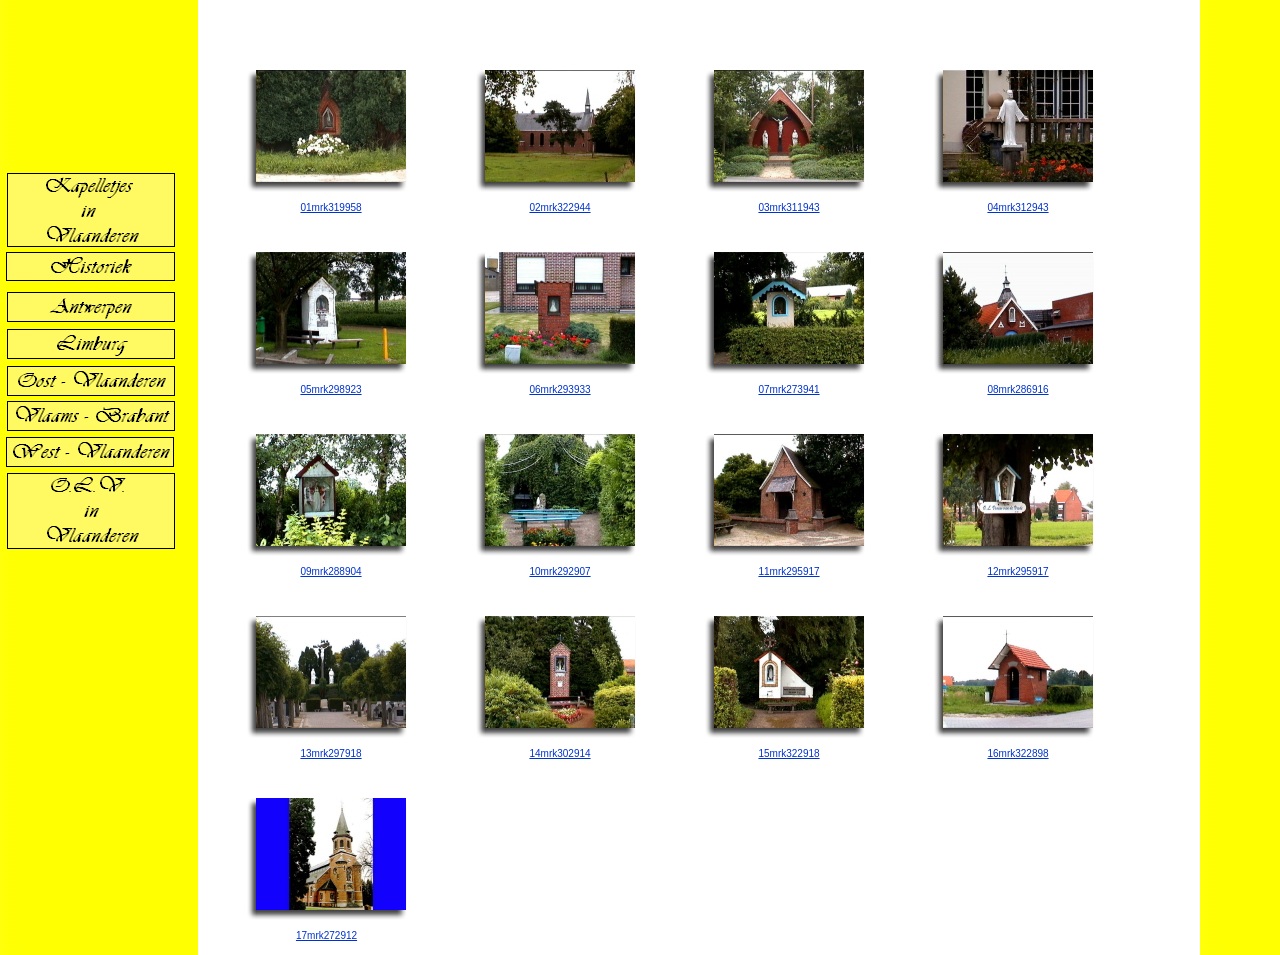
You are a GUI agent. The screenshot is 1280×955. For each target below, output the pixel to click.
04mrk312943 (1017, 207)
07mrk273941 (788, 389)
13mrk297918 (330, 753)
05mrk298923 (330, 389)
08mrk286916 (1017, 389)
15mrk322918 (788, 753)
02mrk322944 (559, 207)
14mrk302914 (559, 753)
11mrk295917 (788, 571)
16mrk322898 (1017, 753)
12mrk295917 (1017, 571)
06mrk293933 (559, 389)
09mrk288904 (330, 571)
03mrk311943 (788, 207)
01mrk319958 (330, 207)
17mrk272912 (326, 935)
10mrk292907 (559, 571)
